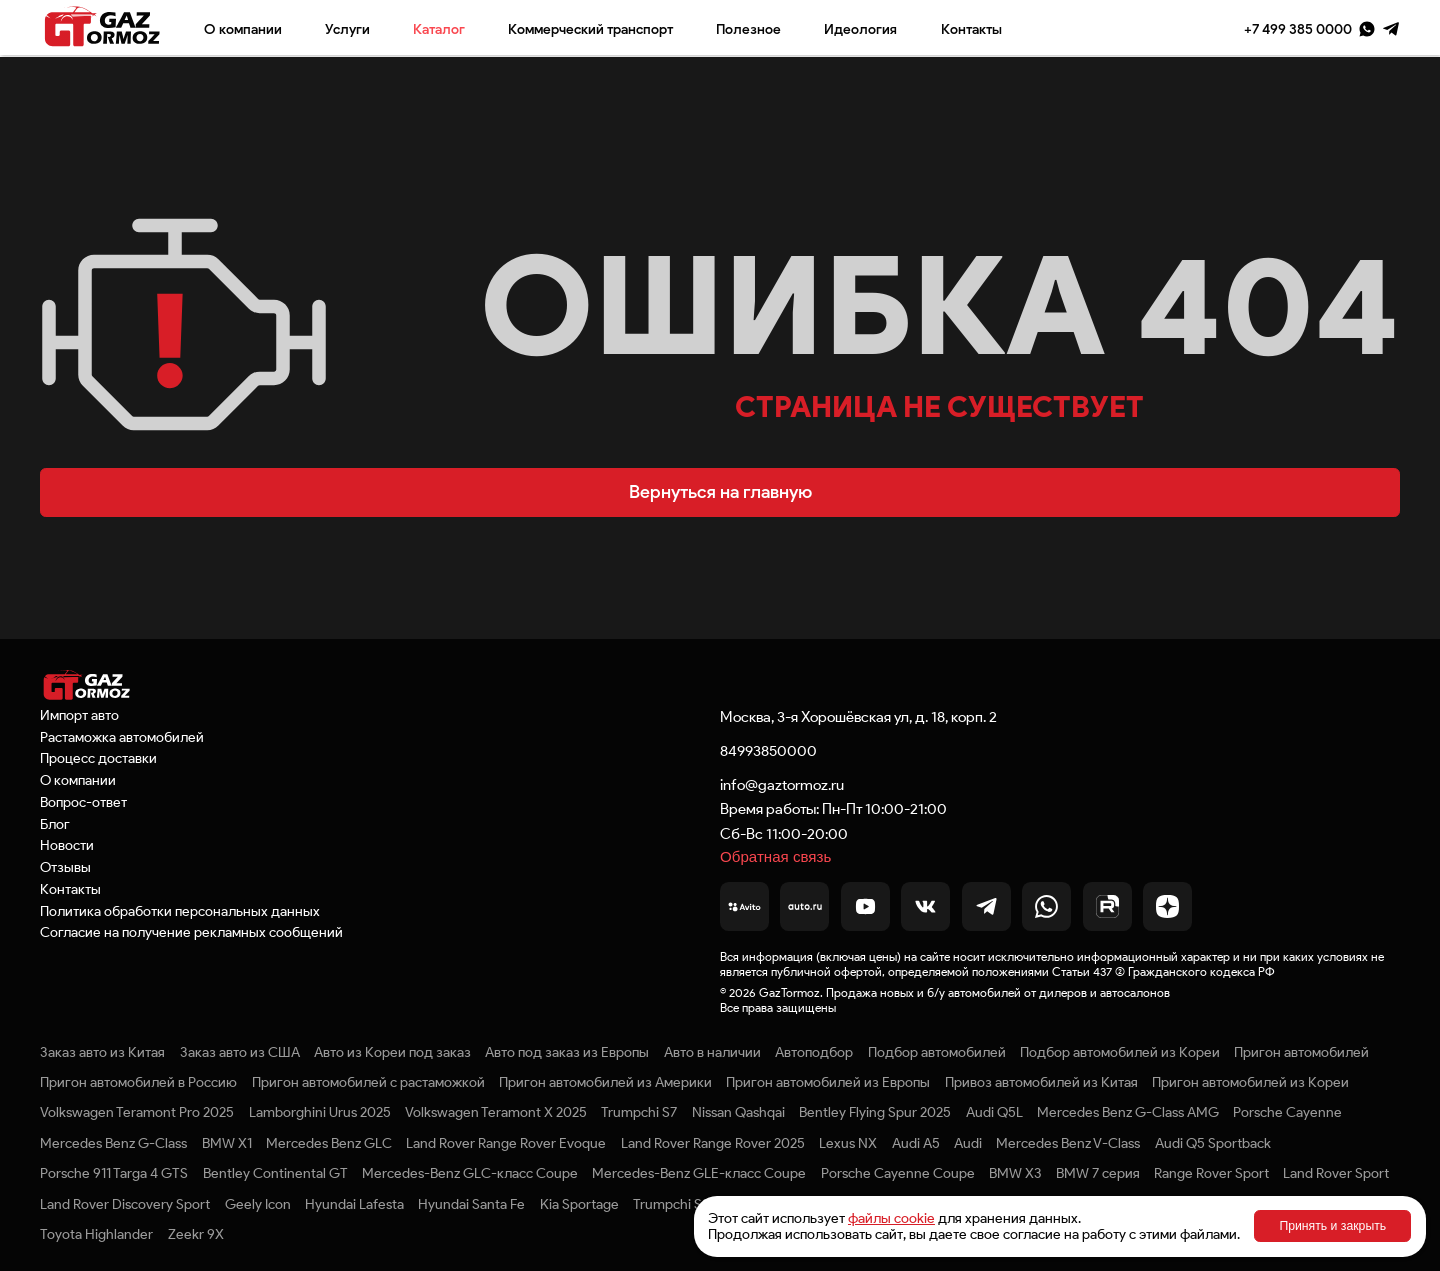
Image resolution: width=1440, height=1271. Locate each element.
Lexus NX (848, 1143)
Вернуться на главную (720, 492)
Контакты (971, 29)
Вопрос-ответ (83, 802)
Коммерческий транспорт (590, 29)
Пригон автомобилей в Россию (138, 1082)
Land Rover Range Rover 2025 (713, 1143)
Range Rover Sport (1211, 1173)
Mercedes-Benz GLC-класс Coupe (470, 1173)
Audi (968, 1143)
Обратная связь (775, 856)
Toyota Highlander (96, 1234)
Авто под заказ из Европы (567, 1052)
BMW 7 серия (1098, 1173)
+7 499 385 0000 (1298, 29)
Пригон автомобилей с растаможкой (368, 1082)
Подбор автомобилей (937, 1052)
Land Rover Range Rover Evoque (506, 1143)
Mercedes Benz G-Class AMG (1128, 1112)
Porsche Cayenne (1287, 1112)
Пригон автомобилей (1301, 1052)
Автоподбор (814, 1052)
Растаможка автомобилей (122, 737)
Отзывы (65, 867)
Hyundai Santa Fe (471, 1204)
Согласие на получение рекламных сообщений (191, 932)
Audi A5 (916, 1143)
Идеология (860, 29)
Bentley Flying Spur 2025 (875, 1112)
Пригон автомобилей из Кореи (1250, 1082)
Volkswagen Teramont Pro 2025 (137, 1112)
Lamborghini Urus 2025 (320, 1112)
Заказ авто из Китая (102, 1052)
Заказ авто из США (240, 1052)
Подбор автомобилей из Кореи (1120, 1052)
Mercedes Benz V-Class (1068, 1143)
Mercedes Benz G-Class (113, 1143)
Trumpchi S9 (671, 1204)
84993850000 (768, 750)
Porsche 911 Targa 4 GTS (114, 1173)
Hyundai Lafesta (354, 1204)
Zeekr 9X (196, 1234)
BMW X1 (227, 1143)
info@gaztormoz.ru (782, 784)
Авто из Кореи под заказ (392, 1052)
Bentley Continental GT (275, 1173)
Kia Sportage (579, 1204)
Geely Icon (258, 1204)
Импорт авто (79, 715)
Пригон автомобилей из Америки (605, 1082)
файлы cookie (891, 1218)
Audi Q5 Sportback (1213, 1143)
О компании (243, 29)
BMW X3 (1015, 1173)
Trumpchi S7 (639, 1112)
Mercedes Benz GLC (329, 1143)
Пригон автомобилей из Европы (828, 1082)
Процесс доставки (98, 758)
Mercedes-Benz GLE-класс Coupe (699, 1173)
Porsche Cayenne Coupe (898, 1173)
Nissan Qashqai (738, 1112)
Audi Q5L (994, 1112)
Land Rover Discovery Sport (125, 1204)
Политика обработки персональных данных (180, 911)
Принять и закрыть (1332, 1226)
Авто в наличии (712, 1052)
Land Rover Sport (1336, 1173)
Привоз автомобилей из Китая (1041, 1082)
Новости (67, 845)
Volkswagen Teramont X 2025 (496, 1112)
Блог (55, 824)
